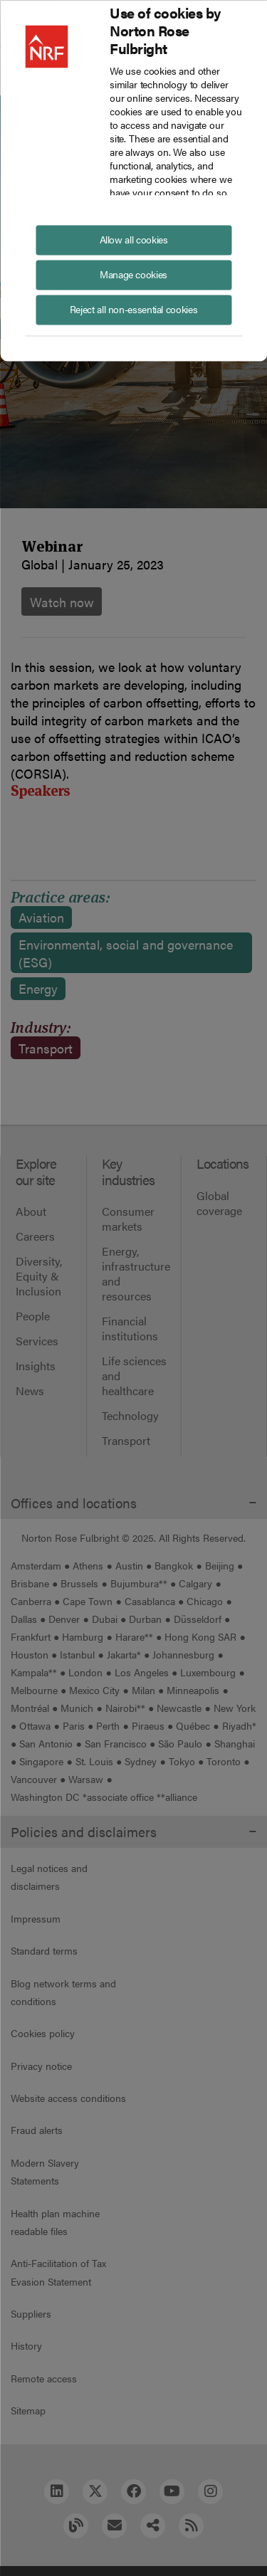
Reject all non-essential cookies (133, 308)
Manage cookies (133, 273)
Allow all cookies (134, 238)
